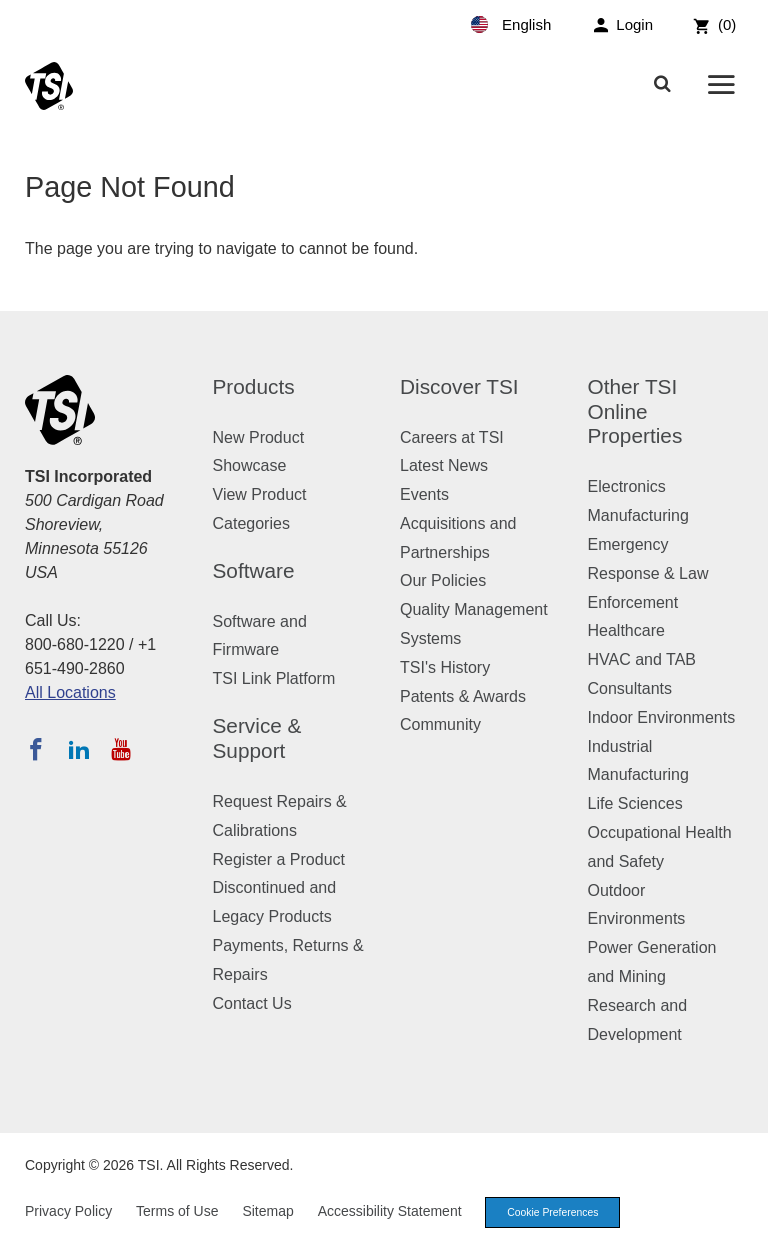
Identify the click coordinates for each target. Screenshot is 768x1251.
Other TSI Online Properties (635, 411)
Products (254, 386)
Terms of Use (177, 1212)
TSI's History (445, 667)
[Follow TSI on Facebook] (36, 749)
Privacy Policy (68, 1212)
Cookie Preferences (558, 1213)
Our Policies (443, 580)
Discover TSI (459, 386)
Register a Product (279, 859)
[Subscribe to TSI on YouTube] (120, 749)
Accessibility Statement (390, 1212)
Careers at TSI (452, 437)
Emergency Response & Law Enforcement (648, 573)
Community (440, 724)
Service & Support (257, 738)
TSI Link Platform (274, 678)
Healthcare (626, 630)
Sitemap (267, 1212)
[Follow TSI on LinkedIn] (79, 749)
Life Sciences (635, 803)
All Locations (70, 692)
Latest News (444, 465)
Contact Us (252, 1003)
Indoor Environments (662, 717)
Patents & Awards (463, 696)
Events (424, 494)
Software (254, 570)
